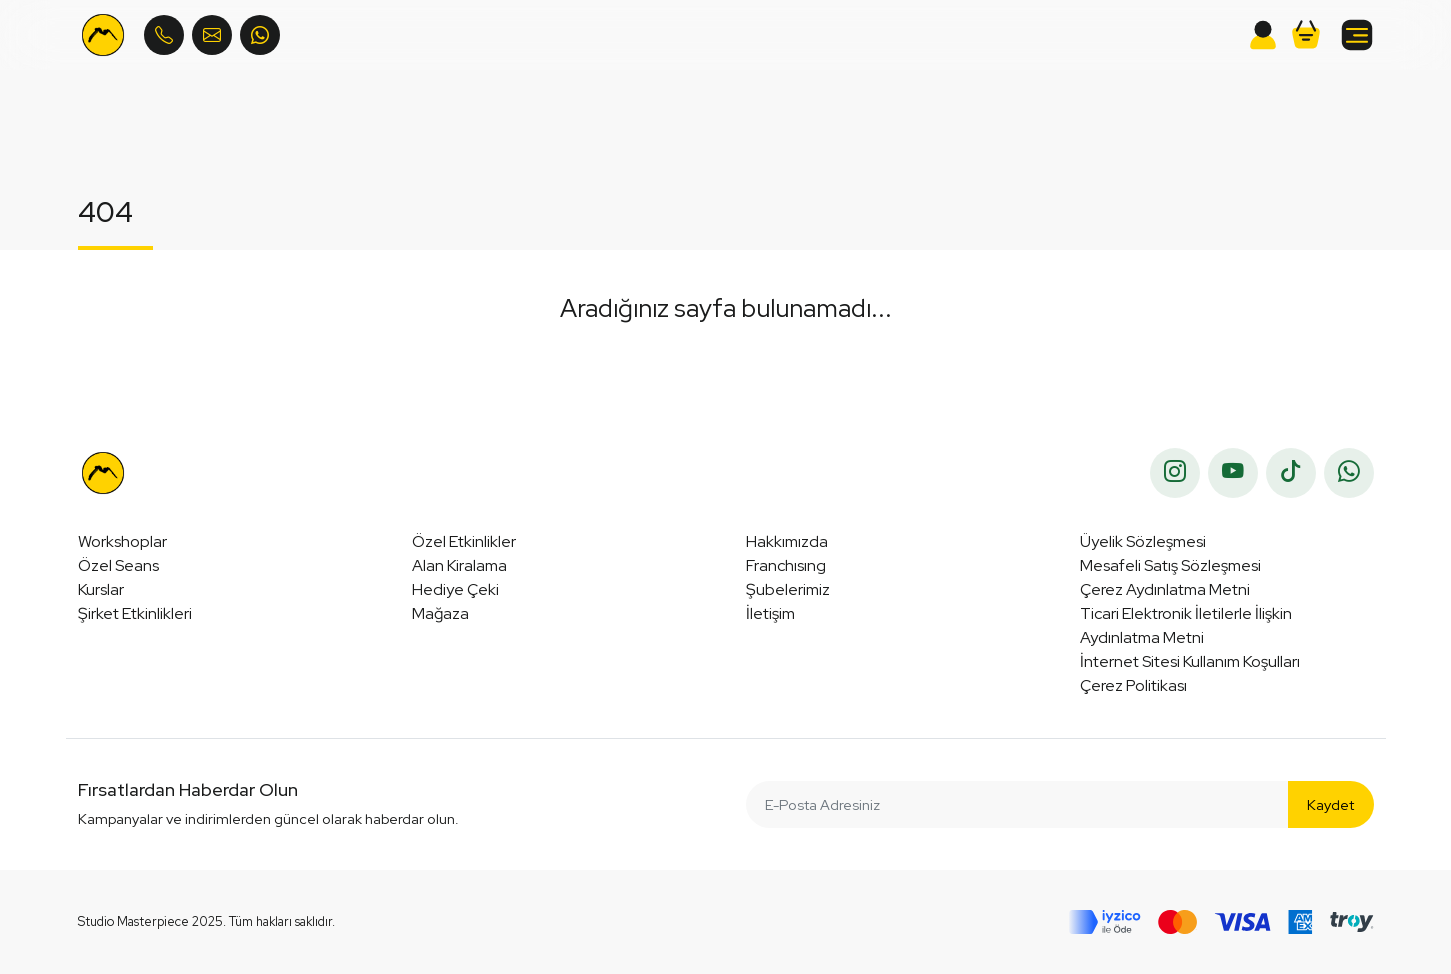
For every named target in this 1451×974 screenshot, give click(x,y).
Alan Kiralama (459, 565)
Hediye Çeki (455, 589)
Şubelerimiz (788, 589)
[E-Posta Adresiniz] (1018, 804)
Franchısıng (786, 565)
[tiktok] (1291, 473)
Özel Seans (118, 565)
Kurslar (101, 589)
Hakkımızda (787, 541)
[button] (1306, 35)
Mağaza (440, 613)
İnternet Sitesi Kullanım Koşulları (1190, 661)
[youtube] (1233, 473)
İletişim (770, 613)
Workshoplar (122, 541)
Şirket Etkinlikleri (135, 613)
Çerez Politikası (1133, 685)
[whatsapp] (1349, 473)
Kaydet (1330, 804)
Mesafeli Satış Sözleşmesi (1170, 565)
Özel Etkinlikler (464, 541)
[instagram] (1175, 473)
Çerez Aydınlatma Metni (1165, 589)
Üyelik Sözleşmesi (1143, 541)
